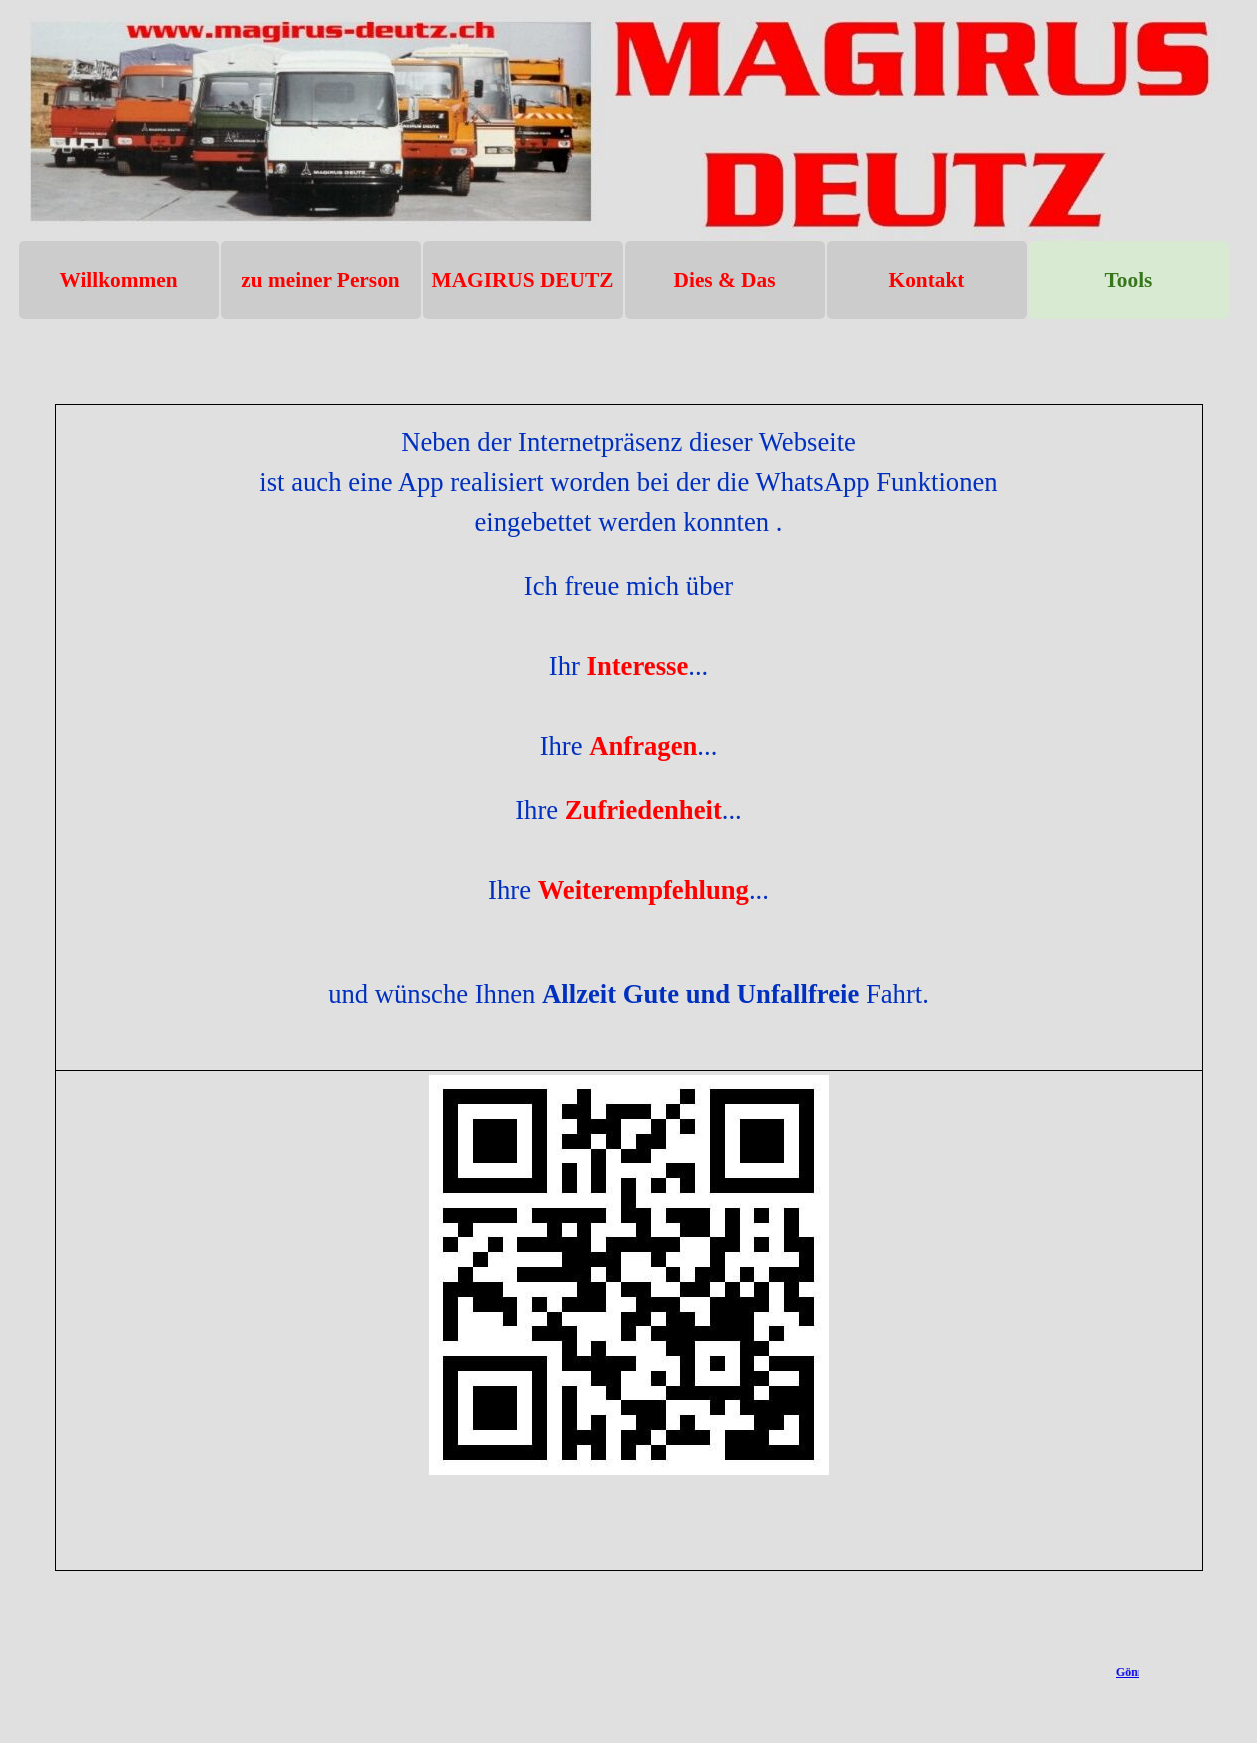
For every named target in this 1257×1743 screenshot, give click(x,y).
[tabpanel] (629, 987)
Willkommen (118, 280)
